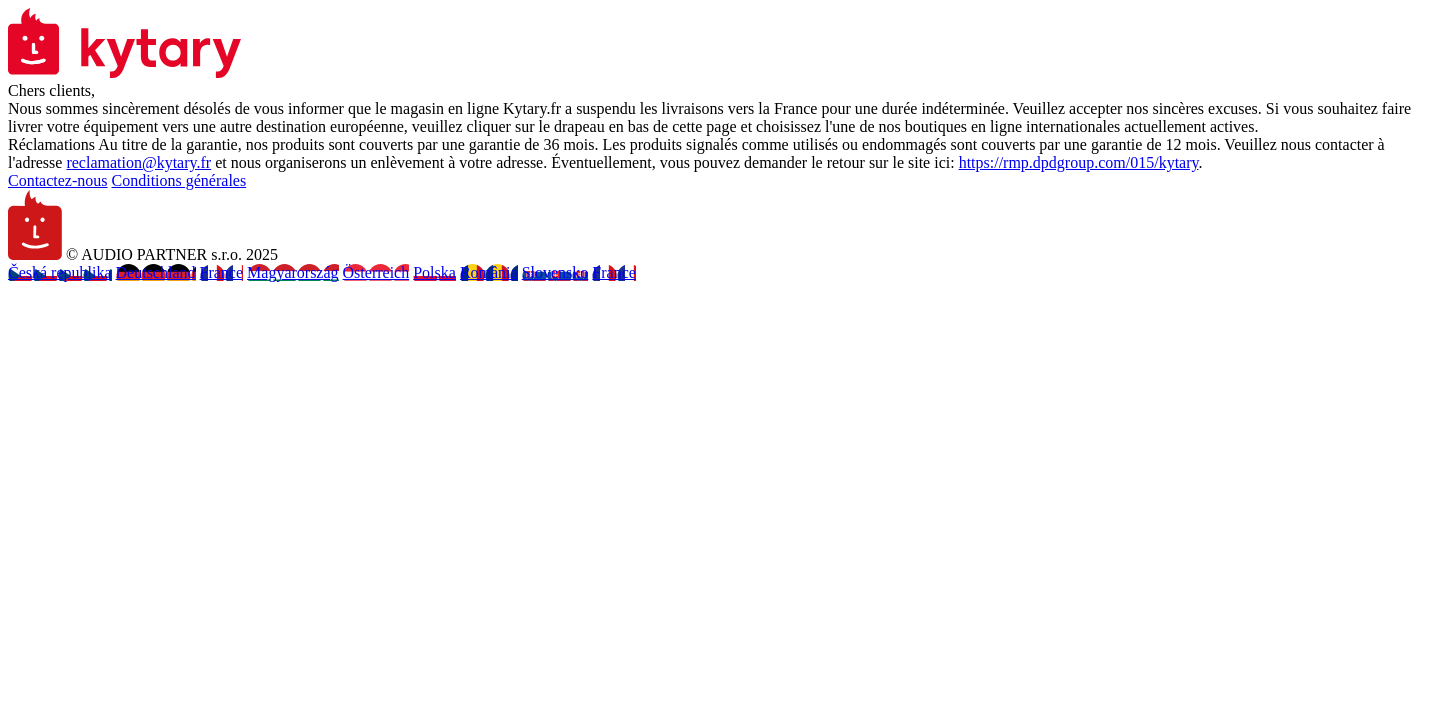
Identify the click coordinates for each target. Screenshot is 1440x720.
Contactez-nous (58, 180)
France (222, 272)
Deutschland (156, 272)
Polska (434, 272)
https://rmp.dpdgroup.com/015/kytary (1079, 162)
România (489, 272)
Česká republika (60, 272)
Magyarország (293, 272)
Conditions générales (179, 180)
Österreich (376, 272)
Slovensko (555, 272)
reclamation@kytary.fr (138, 162)
